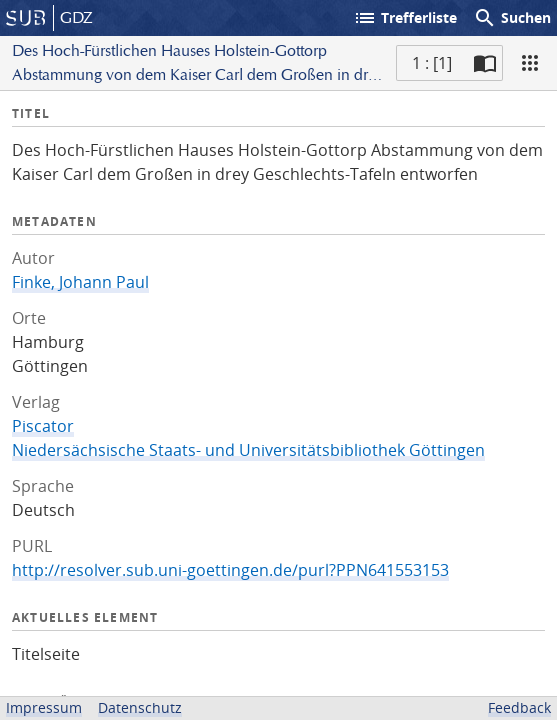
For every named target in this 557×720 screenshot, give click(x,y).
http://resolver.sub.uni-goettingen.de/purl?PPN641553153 (230, 570)
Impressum (44, 707)
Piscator (43, 426)
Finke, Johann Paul (80, 282)
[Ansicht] (530, 63)
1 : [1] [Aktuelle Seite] (432, 63)
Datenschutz (140, 707)
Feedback (519, 707)
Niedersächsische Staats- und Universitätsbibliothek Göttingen (248, 450)
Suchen (512, 18)
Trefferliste (405, 18)
